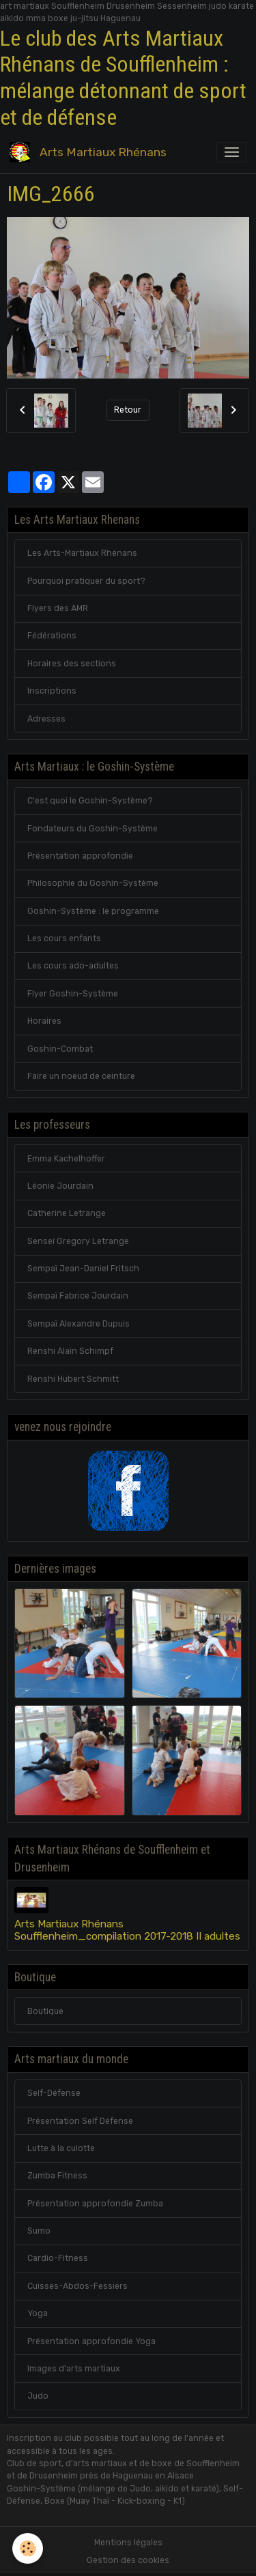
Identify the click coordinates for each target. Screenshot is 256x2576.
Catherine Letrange (66, 1213)
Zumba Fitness (57, 2175)
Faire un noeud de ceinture (81, 1076)
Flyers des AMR (57, 608)
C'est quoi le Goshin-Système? (90, 800)
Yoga (37, 2313)
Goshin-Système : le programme (93, 911)
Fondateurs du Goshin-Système (92, 828)
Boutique (45, 2011)
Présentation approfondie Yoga (91, 2341)
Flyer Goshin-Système (72, 993)
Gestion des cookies (128, 2560)
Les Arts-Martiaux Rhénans (82, 553)
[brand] (90, 152)
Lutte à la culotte (61, 2148)
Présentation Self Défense (80, 2121)
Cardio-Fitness (57, 2258)
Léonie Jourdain (60, 1186)
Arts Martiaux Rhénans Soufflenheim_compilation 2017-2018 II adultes (127, 1930)
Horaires (44, 1021)
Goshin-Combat (60, 1049)
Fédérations (51, 635)
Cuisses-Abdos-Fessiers (77, 2286)
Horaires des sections (71, 663)
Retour (127, 410)
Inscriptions (51, 691)
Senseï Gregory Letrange (78, 1241)
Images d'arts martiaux (73, 2368)
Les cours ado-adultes (73, 966)
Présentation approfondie (80, 856)
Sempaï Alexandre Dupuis (78, 1324)
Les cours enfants (64, 938)
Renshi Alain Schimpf (70, 1351)
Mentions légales (128, 2542)
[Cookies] (27, 2548)
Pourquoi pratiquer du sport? (86, 581)
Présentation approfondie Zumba (95, 2203)
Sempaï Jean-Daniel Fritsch (83, 1268)
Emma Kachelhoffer (66, 1159)
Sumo (39, 2231)
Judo (37, 2396)
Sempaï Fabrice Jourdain (77, 1296)
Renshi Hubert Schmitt (73, 1379)
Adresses (46, 719)
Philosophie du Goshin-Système (92, 883)
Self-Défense (54, 2093)
